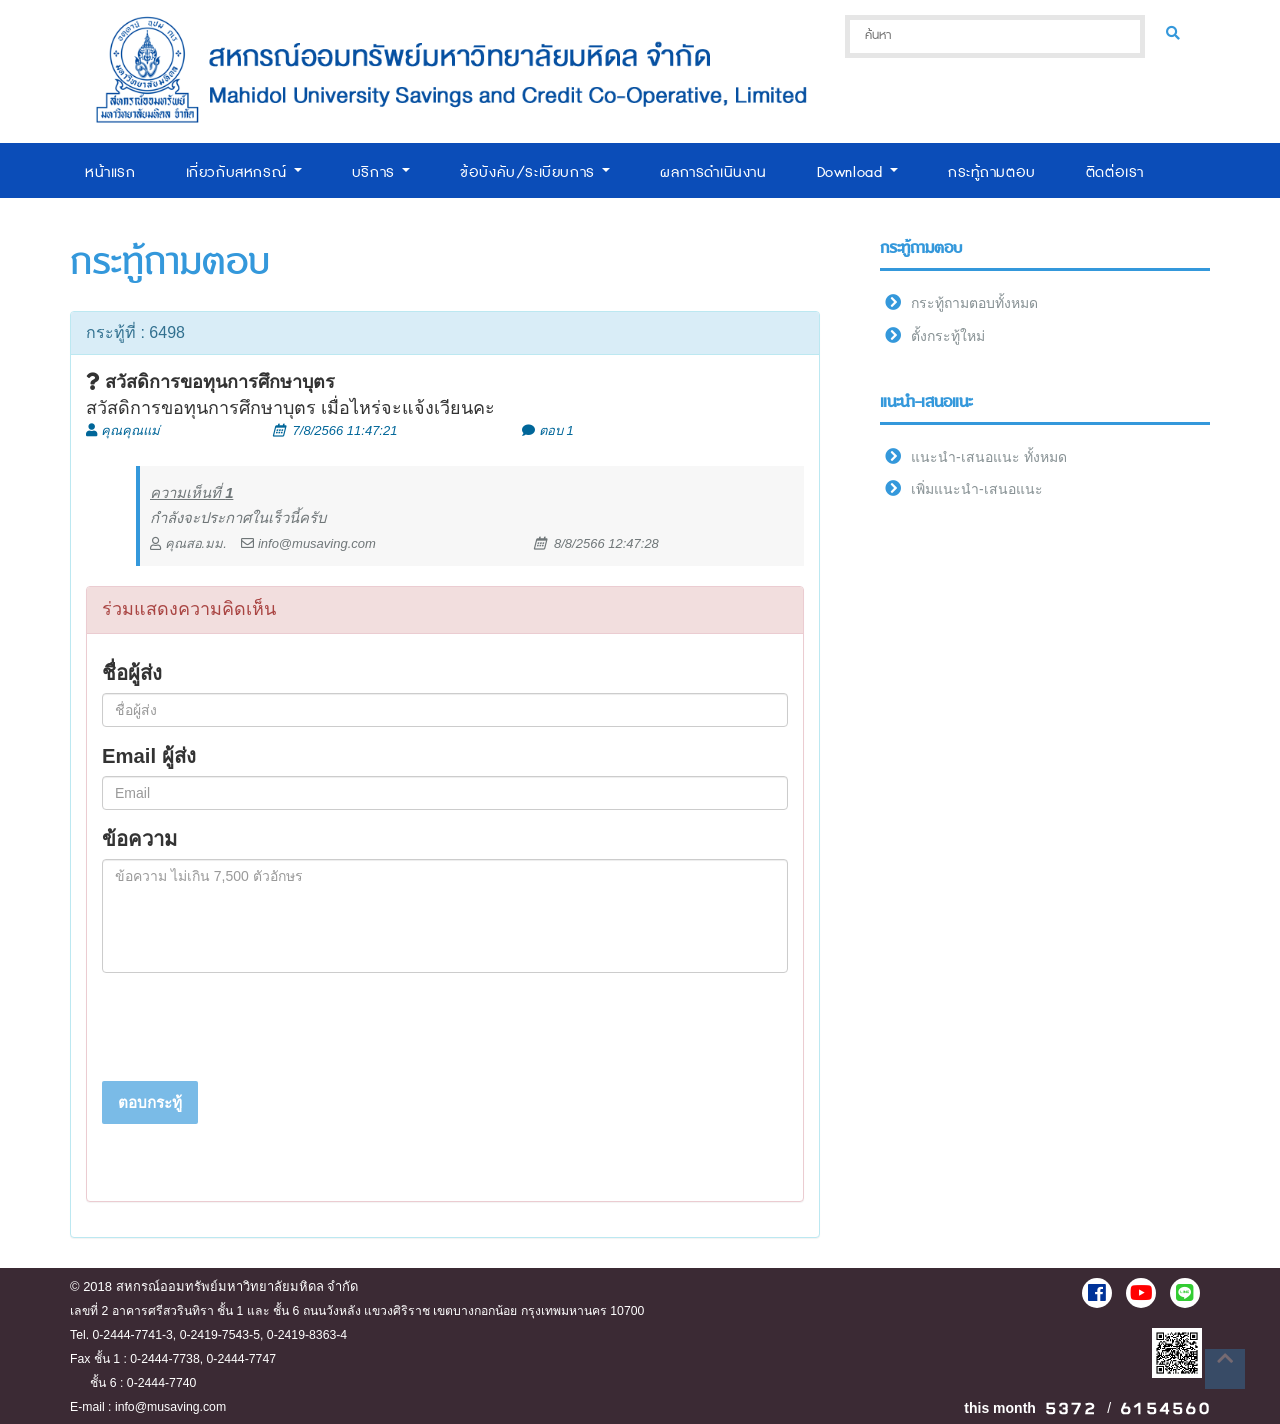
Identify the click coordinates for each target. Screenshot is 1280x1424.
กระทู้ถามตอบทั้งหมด (974, 303)
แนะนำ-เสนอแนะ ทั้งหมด (989, 457)
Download (857, 172)
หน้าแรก (110, 172)
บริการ (381, 172)
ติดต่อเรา (1115, 172)
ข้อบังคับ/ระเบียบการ (535, 172)
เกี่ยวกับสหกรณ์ (244, 172)
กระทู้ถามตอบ (992, 172)
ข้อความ (139, 839)
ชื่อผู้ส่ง (132, 673)
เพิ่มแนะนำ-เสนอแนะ (977, 489)
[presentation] (254, 1027)
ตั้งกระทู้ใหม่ (948, 336)
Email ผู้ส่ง (149, 756)
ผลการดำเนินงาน (713, 172)
